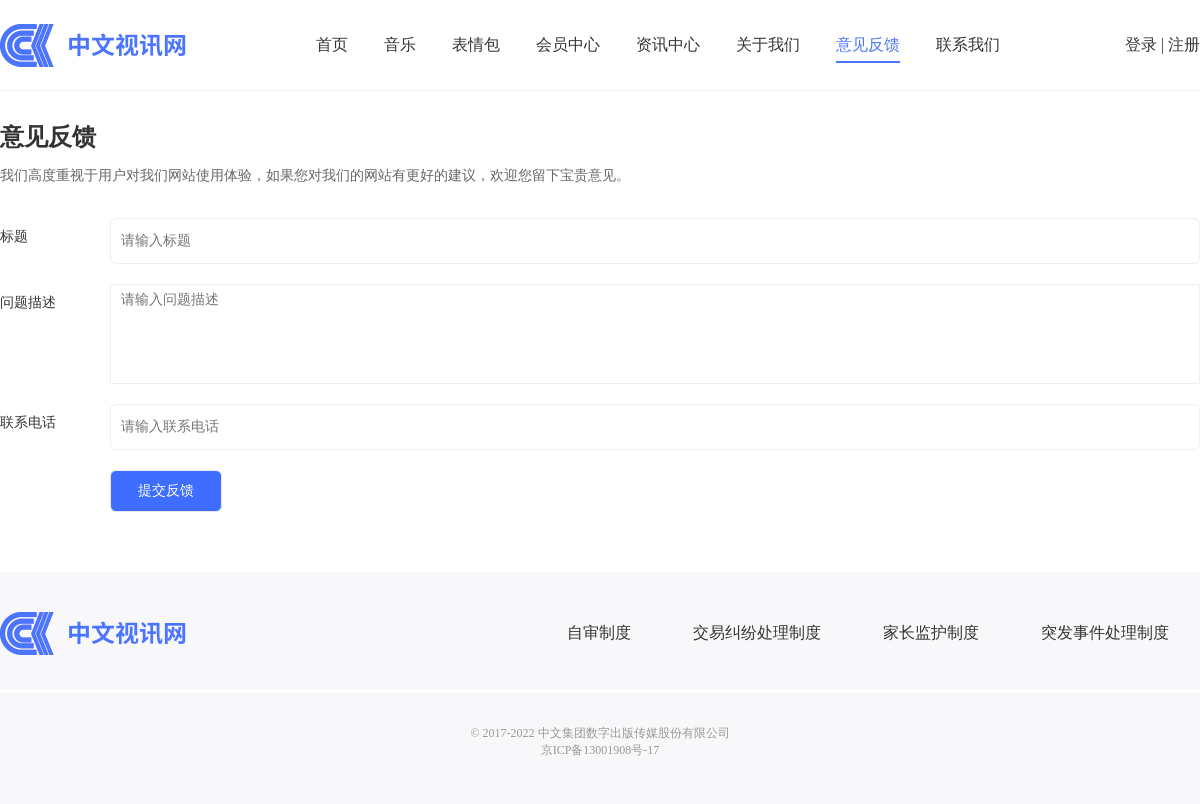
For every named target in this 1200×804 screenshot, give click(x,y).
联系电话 (28, 422)
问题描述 (28, 302)
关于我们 (768, 44)
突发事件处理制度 (1105, 632)
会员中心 (568, 44)
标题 (14, 236)
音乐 (400, 44)
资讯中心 (668, 44)
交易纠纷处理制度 (757, 632)
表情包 (476, 44)
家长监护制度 (931, 632)
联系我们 (968, 44)
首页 (332, 44)
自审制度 (599, 632)
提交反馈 (166, 490)
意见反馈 (868, 44)
